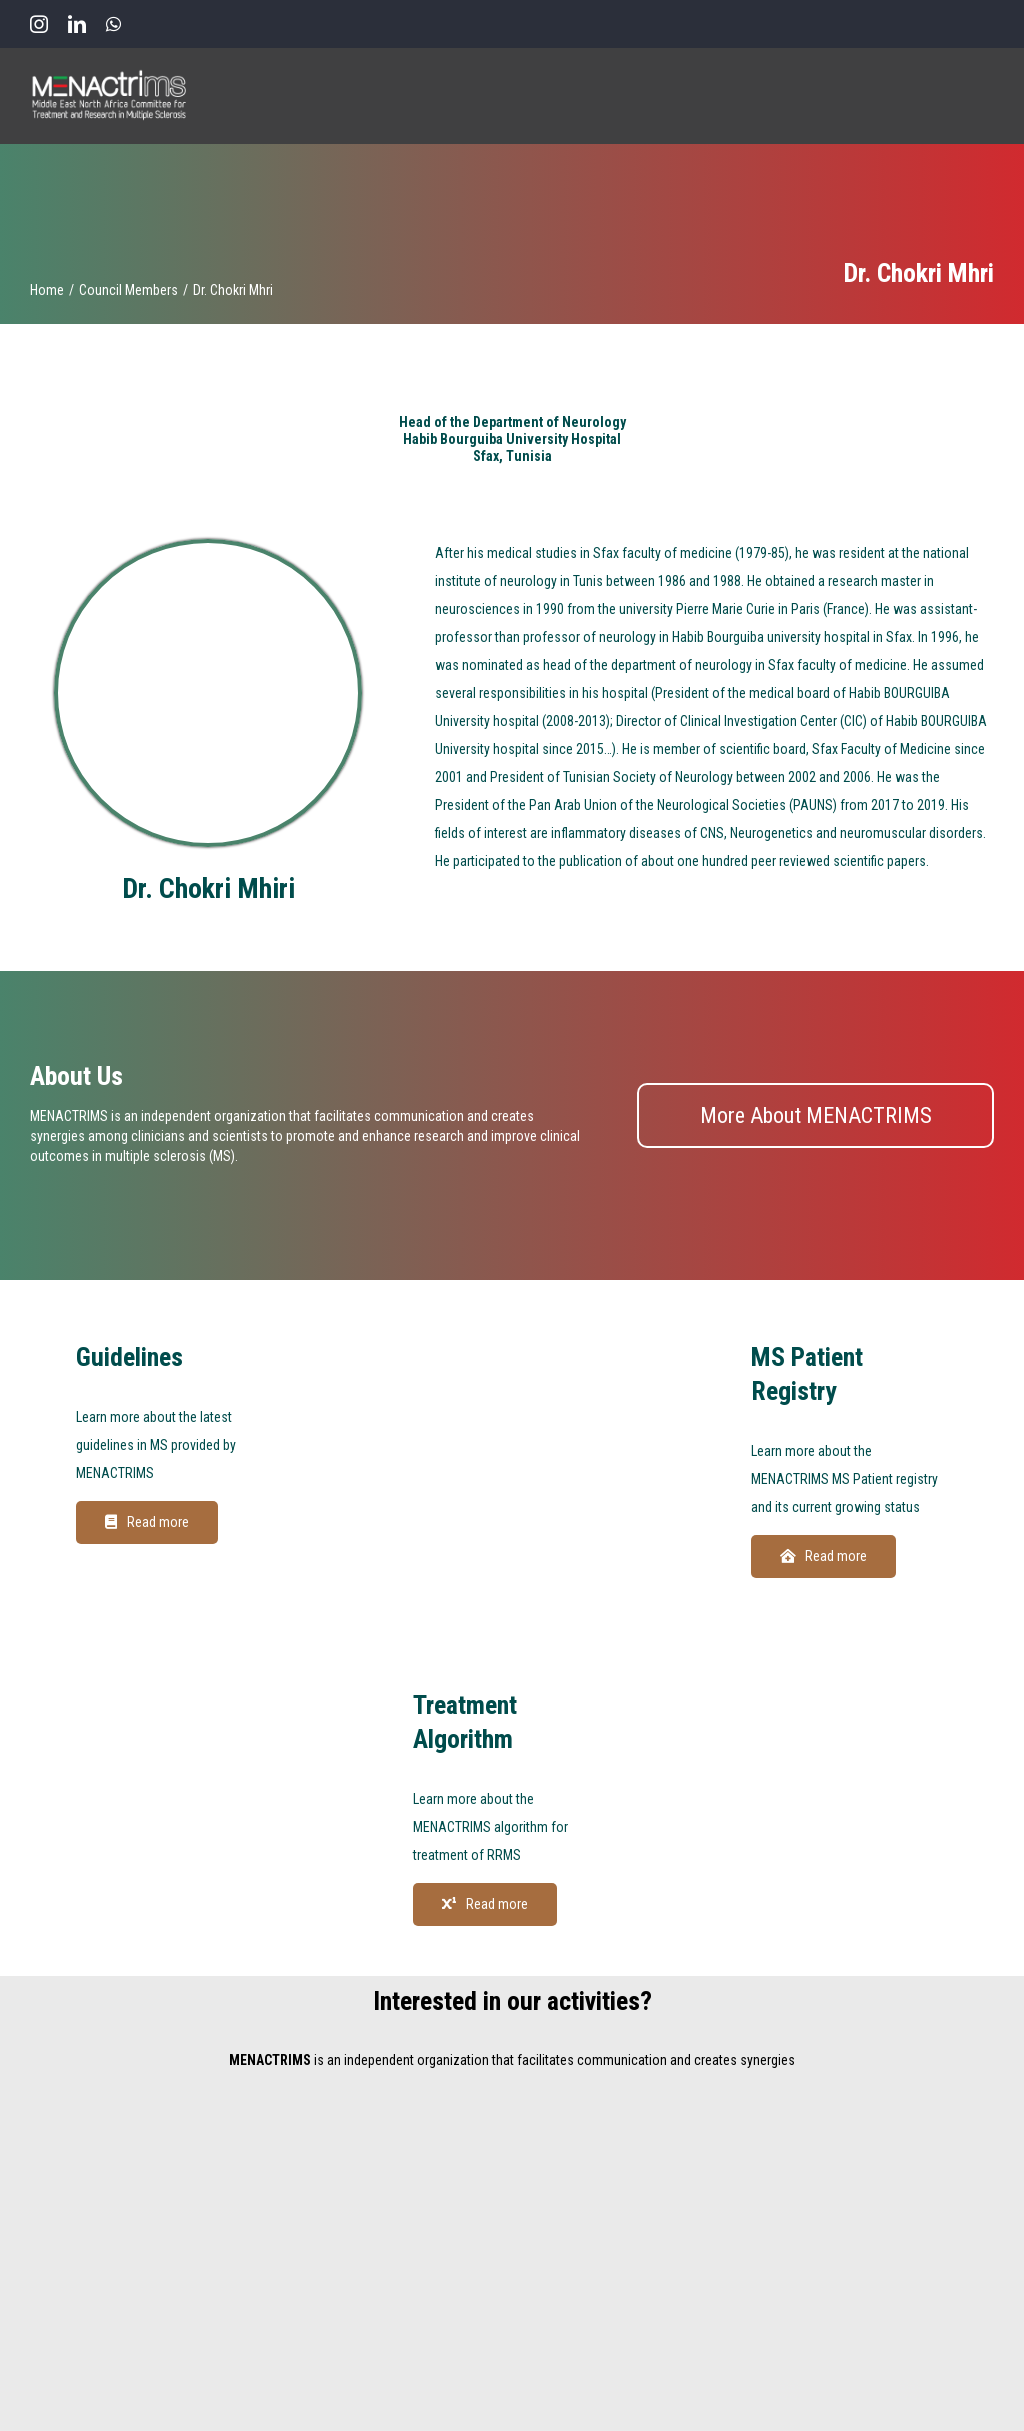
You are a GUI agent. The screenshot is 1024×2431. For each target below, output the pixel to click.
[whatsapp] (113, 24)
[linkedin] (77, 24)
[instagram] (39, 24)
